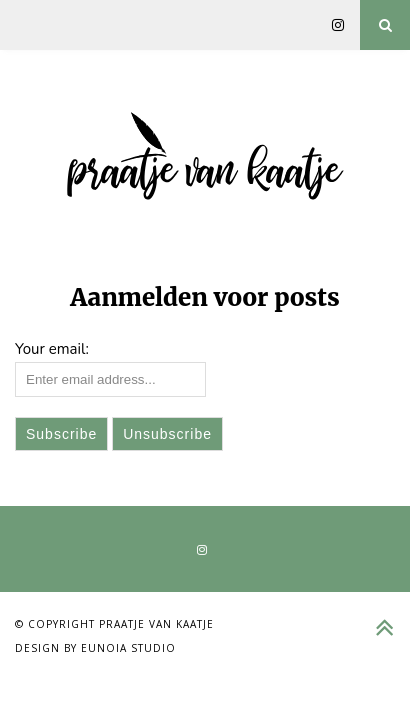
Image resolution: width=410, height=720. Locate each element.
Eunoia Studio (128, 648)
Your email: (52, 349)
